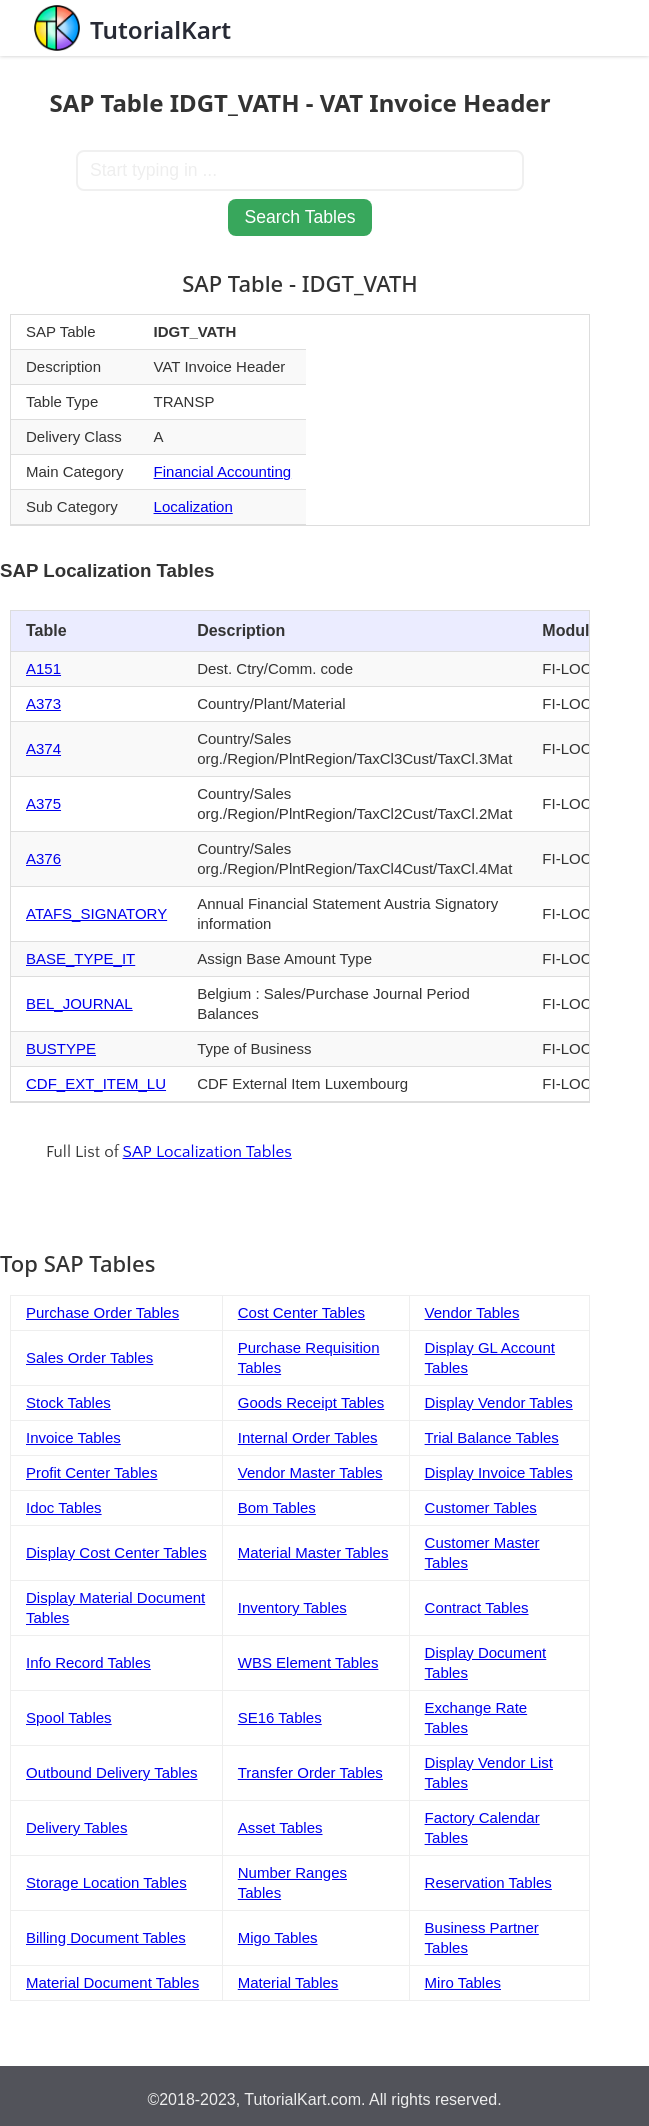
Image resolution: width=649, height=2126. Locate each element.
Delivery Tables (76, 1827)
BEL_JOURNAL (79, 1003)
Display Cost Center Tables (116, 1552)
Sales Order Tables (89, 1357)
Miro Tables (463, 1982)
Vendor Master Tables (310, 1472)
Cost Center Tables (301, 1312)
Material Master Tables (313, 1552)
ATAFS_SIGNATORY (96, 913)
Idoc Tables (64, 1507)
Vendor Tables (472, 1312)
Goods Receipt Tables (311, 1402)
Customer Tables (481, 1507)
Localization (193, 506)
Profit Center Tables (91, 1472)
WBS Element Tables (308, 1662)
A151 (43, 668)
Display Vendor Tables (499, 1402)
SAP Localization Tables (207, 1152)
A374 (43, 748)
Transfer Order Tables (310, 1772)
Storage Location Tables (106, 1882)
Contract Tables (477, 1607)
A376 (43, 858)
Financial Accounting (223, 471)
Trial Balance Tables (492, 1437)
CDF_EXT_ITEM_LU (96, 1083)
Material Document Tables (112, 1982)
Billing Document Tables (106, 1937)
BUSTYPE (61, 1048)
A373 (43, 703)
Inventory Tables (292, 1607)
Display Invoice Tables (499, 1472)
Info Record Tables (88, 1662)
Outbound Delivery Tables (112, 1772)
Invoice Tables (73, 1437)
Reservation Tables (488, 1882)
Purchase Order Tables (102, 1312)
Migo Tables (278, 1937)
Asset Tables (280, 1827)
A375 (43, 803)
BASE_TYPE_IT (80, 958)
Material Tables (288, 1982)
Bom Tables (277, 1507)
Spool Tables (69, 1717)
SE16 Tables (280, 1717)
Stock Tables (68, 1402)
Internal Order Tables (308, 1437)
